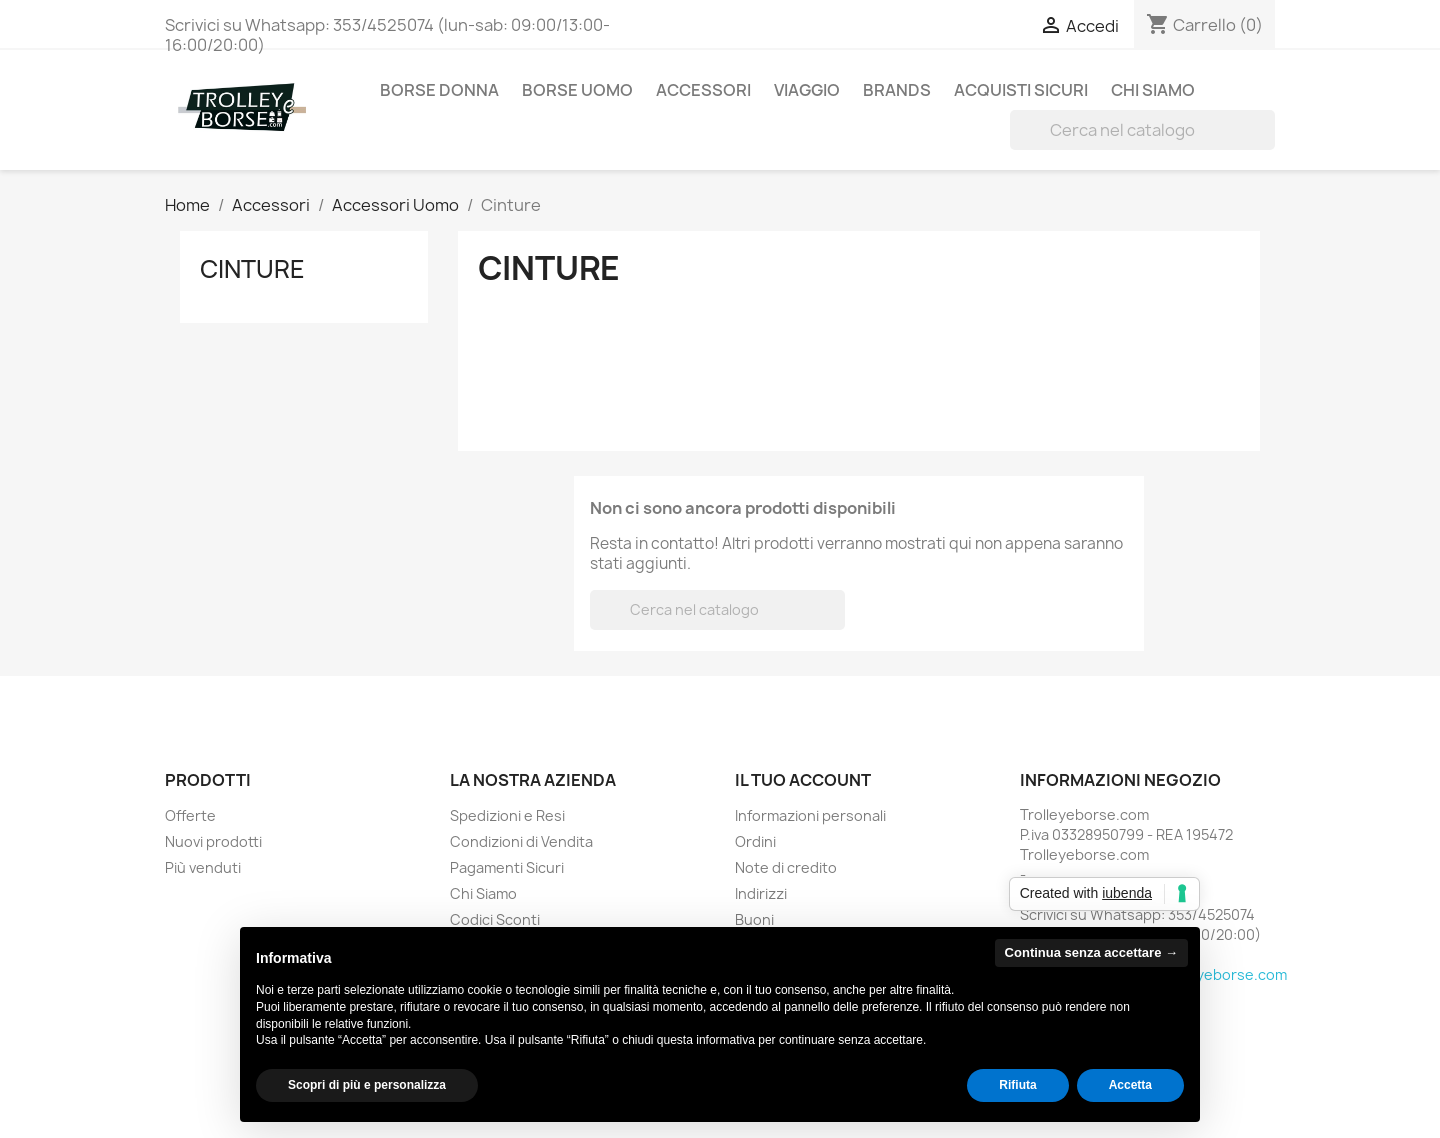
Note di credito (786, 867)
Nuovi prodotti (213, 841)
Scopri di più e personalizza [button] (367, 1085)
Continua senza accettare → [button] (1091, 952)
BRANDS (897, 90)
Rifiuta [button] (1017, 1085)
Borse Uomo (577, 90)
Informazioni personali (810, 815)
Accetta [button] (1130, 1085)
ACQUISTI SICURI (1021, 90)
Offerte (190, 815)
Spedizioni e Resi (507, 815)
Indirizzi (761, 893)
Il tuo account (803, 780)
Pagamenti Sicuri (507, 867)
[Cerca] (1142, 130)
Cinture (252, 269)
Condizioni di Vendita (521, 841)
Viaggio (807, 90)
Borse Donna (439, 90)
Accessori (703, 90)
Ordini (755, 841)
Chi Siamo (1153, 90)
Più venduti (203, 867)
